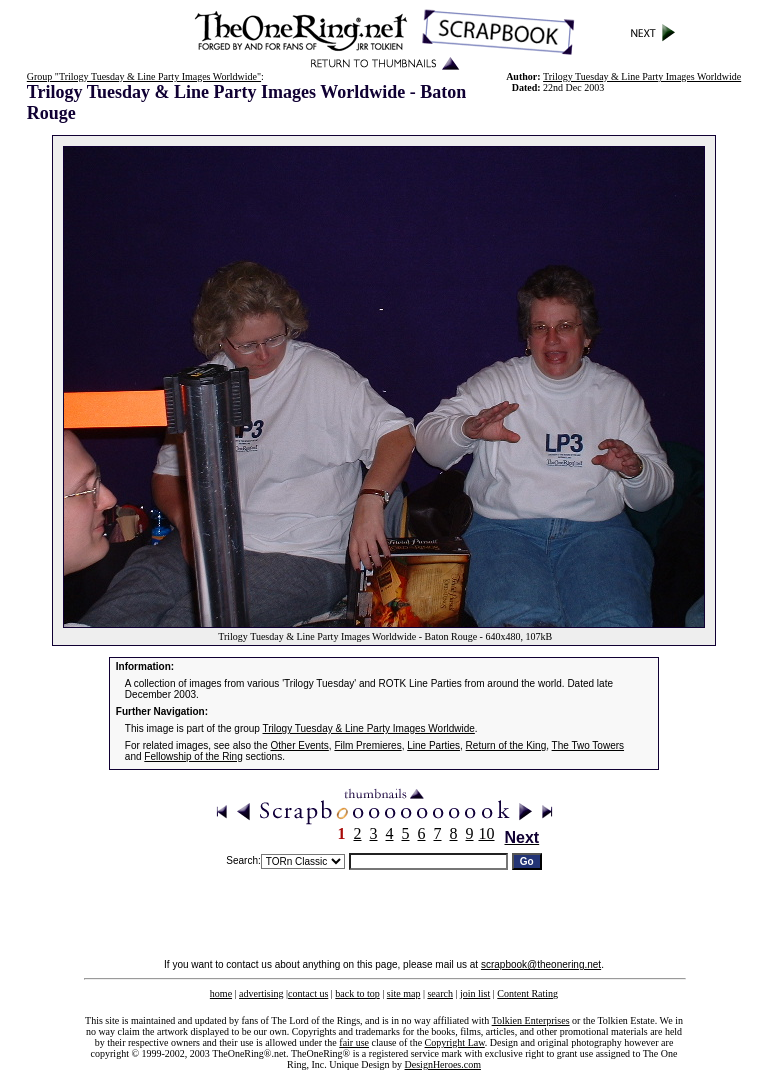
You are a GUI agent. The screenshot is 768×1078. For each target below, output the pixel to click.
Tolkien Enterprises (531, 1020)
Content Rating (527, 993)
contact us (308, 993)
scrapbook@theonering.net (541, 964)
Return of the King (506, 745)
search (440, 993)
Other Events (300, 745)
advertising (261, 993)
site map (404, 993)
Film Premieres (367, 745)
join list (475, 993)
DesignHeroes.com (443, 1064)
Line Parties (433, 745)
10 (487, 833)
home (221, 993)
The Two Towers (588, 745)
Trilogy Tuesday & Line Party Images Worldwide (642, 76)
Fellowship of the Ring (193, 756)
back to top (357, 993)
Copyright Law (455, 1042)
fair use (354, 1042)
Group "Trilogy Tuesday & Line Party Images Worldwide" (144, 76)
